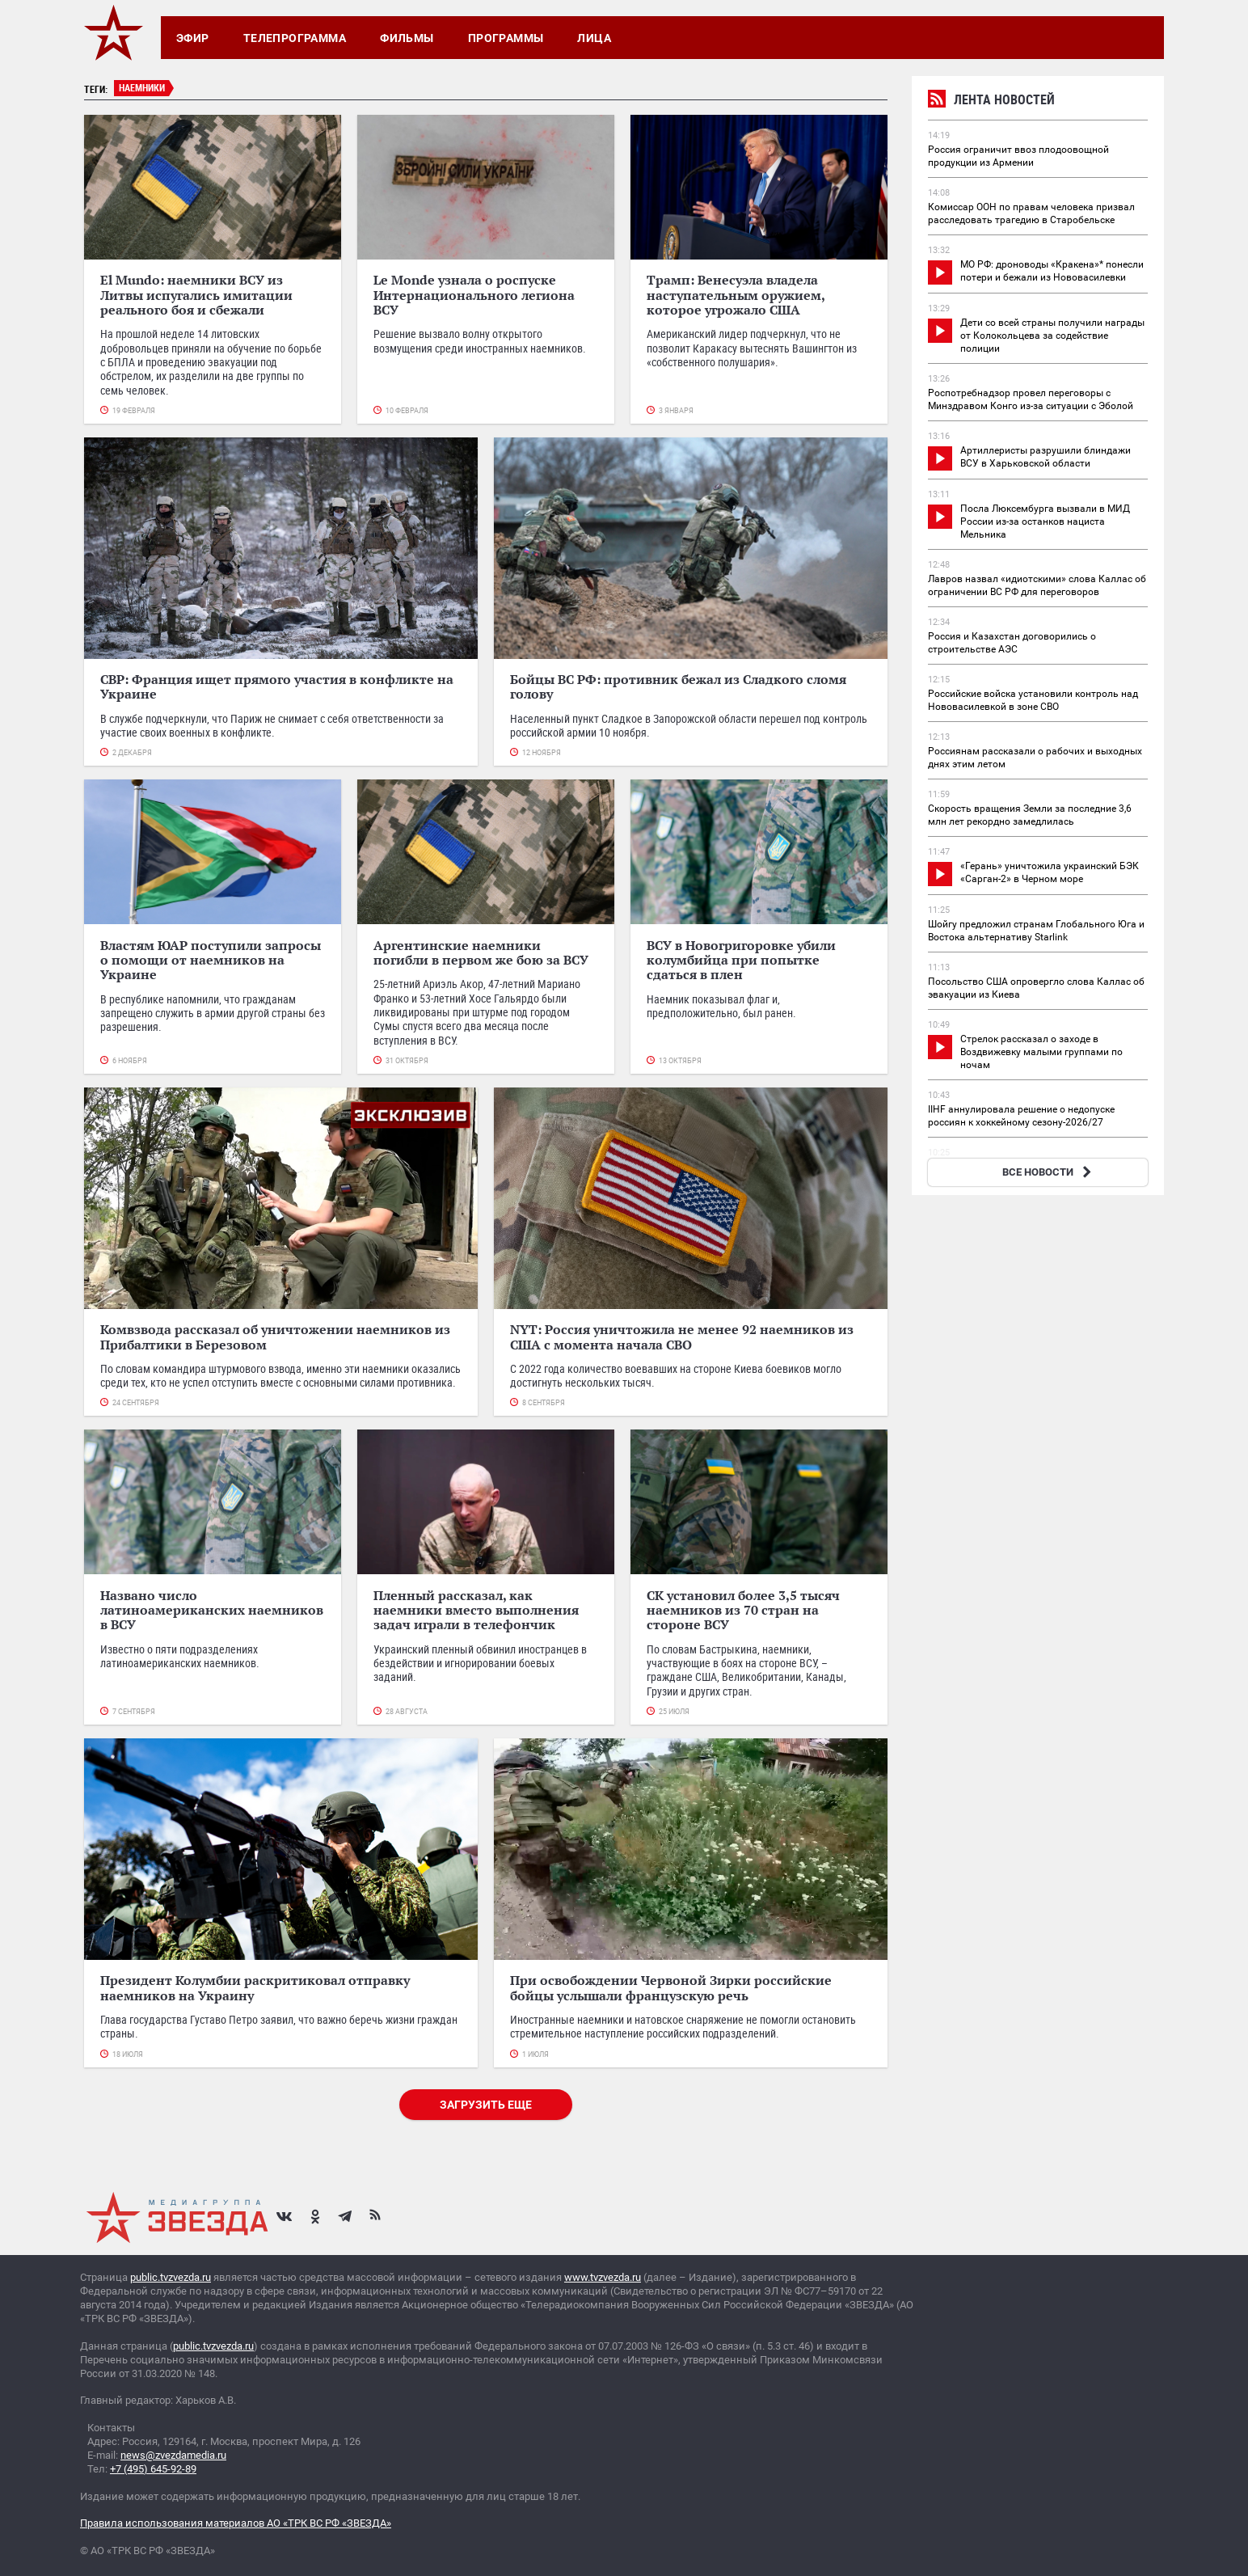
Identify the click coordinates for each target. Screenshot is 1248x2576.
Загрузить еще (486, 2104)
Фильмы (407, 38)
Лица (594, 38)
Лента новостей (991, 101)
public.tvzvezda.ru (170, 2277)
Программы (506, 38)
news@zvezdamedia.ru (173, 2455)
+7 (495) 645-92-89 (153, 2469)
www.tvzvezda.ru (602, 2277)
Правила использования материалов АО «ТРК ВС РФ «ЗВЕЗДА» (235, 2523)
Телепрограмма (294, 38)
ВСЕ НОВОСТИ (1048, 1172)
